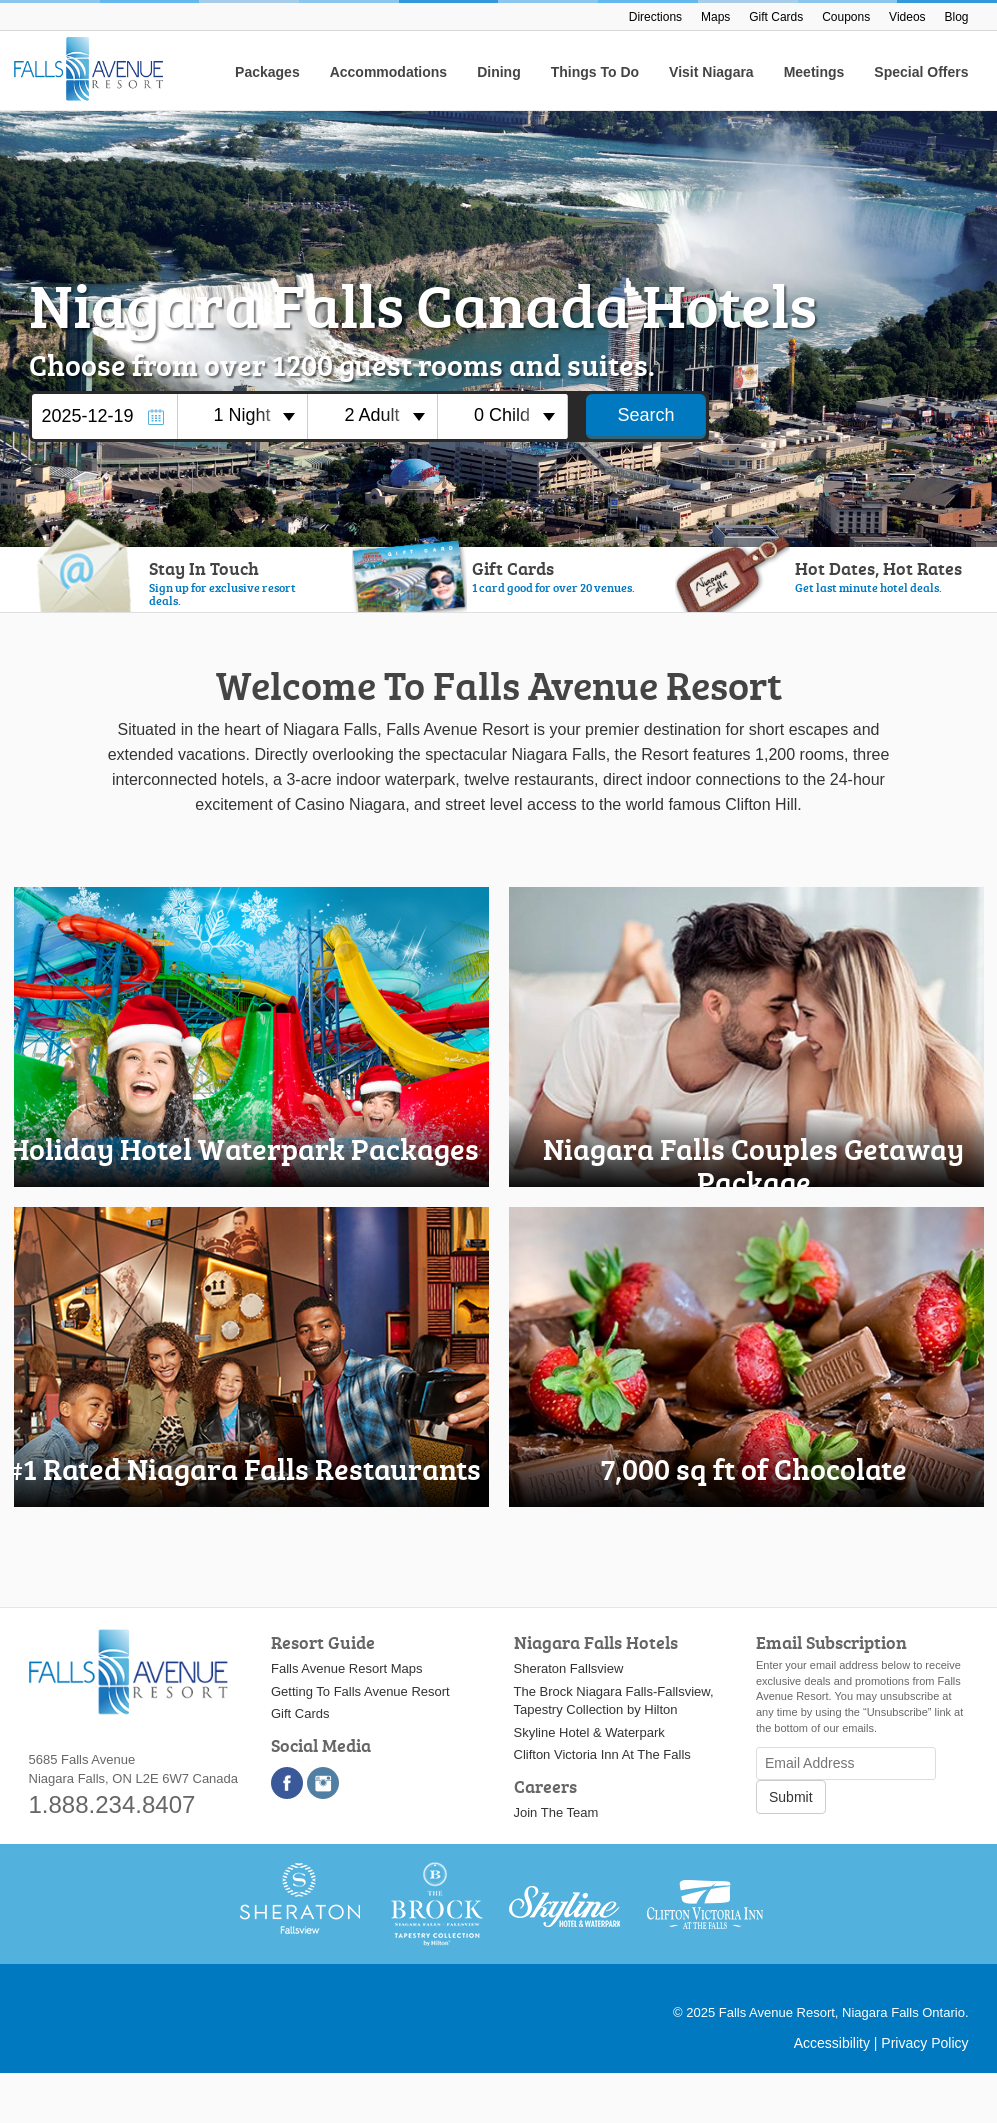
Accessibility (832, 2043)
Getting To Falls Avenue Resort (360, 1691)
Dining (499, 72)
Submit (791, 1797)
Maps (715, 17)
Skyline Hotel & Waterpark (589, 1732)
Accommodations (388, 72)
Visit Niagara (711, 72)
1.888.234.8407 (112, 1804)
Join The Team (556, 1812)
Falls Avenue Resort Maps (347, 1668)
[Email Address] (846, 1763)
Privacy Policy (924, 2043)
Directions (655, 17)
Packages (267, 72)
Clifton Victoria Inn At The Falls (602, 1754)
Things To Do (595, 72)
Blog (956, 17)
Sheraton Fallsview (569, 1668)
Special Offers (921, 72)
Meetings (814, 72)
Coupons (846, 17)
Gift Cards (776, 17)
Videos (907, 17)
